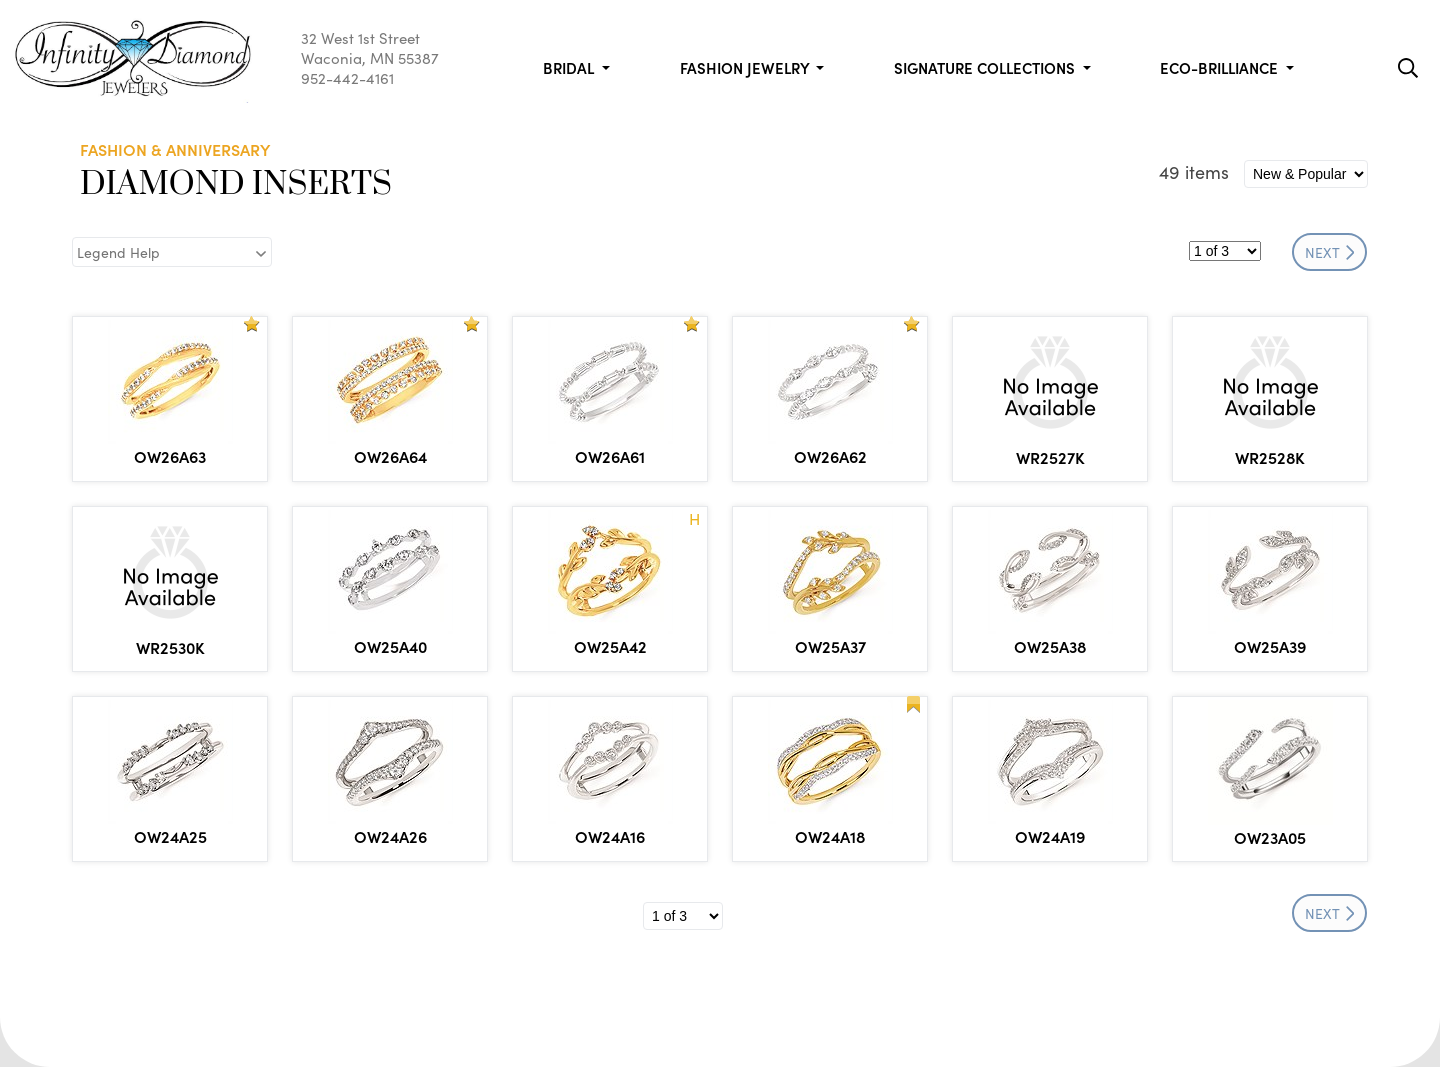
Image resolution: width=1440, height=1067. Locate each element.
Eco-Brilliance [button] (1221, 67)
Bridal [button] (570, 67)
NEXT (1330, 252)
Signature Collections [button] (986, 67)
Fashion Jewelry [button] (746, 67)
